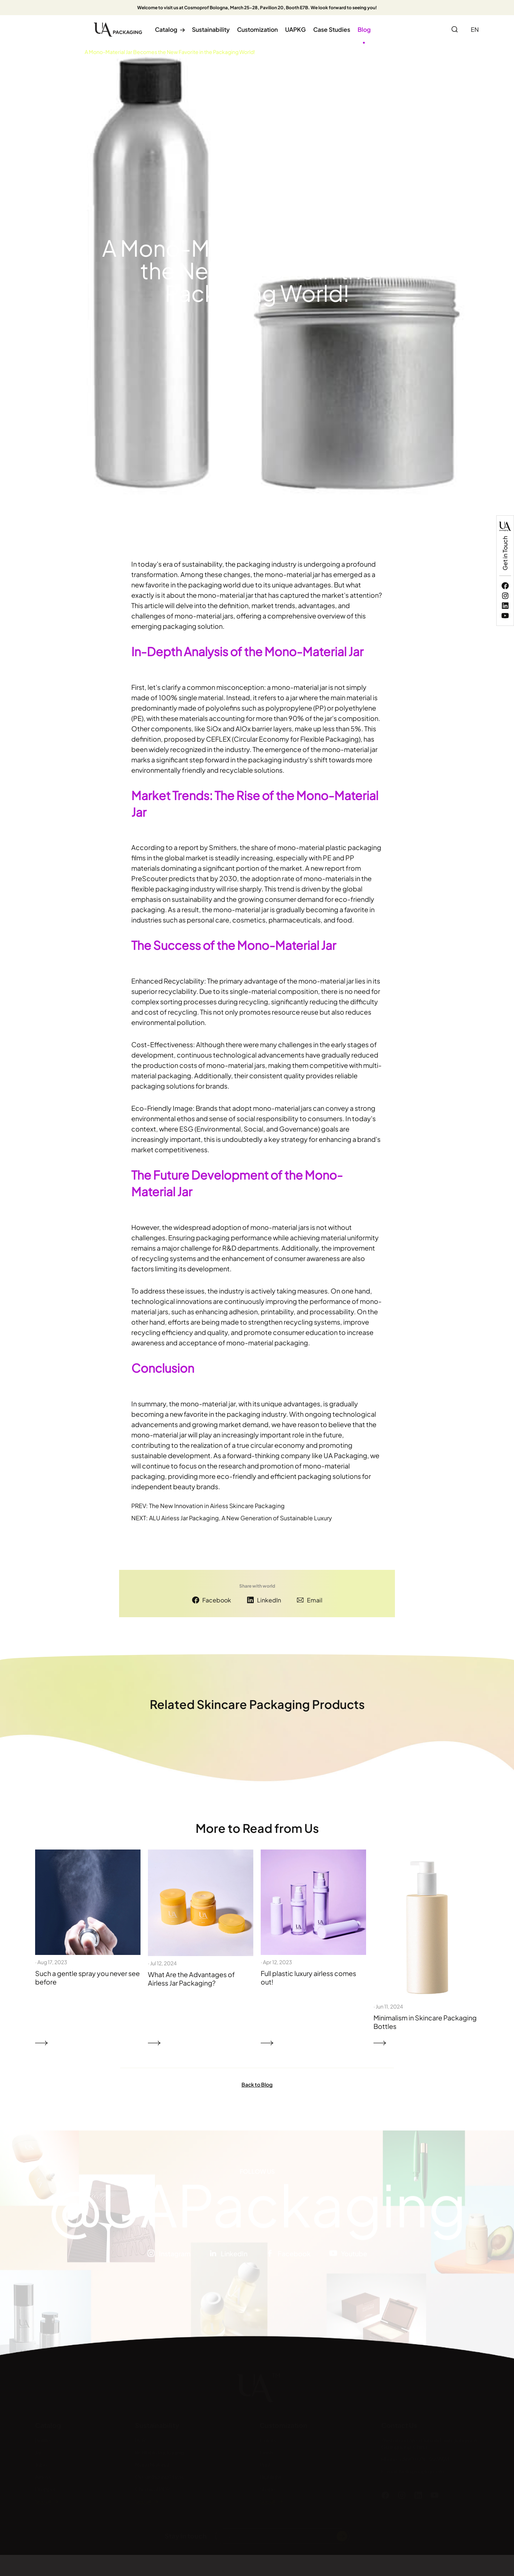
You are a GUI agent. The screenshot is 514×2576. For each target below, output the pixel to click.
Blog (364, 29)
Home (42, 51)
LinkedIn (269, 1600)
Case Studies (331, 29)
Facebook (216, 1600)
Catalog (170, 29)
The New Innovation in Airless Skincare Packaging (217, 1506)
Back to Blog (257, 2084)
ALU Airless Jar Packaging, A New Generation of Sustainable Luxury (240, 1518)
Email (314, 1600)
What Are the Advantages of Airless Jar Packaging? (191, 1978)
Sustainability (211, 29)
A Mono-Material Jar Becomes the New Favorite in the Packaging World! (170, 51)
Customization (257, 29)
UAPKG (295, 29)
